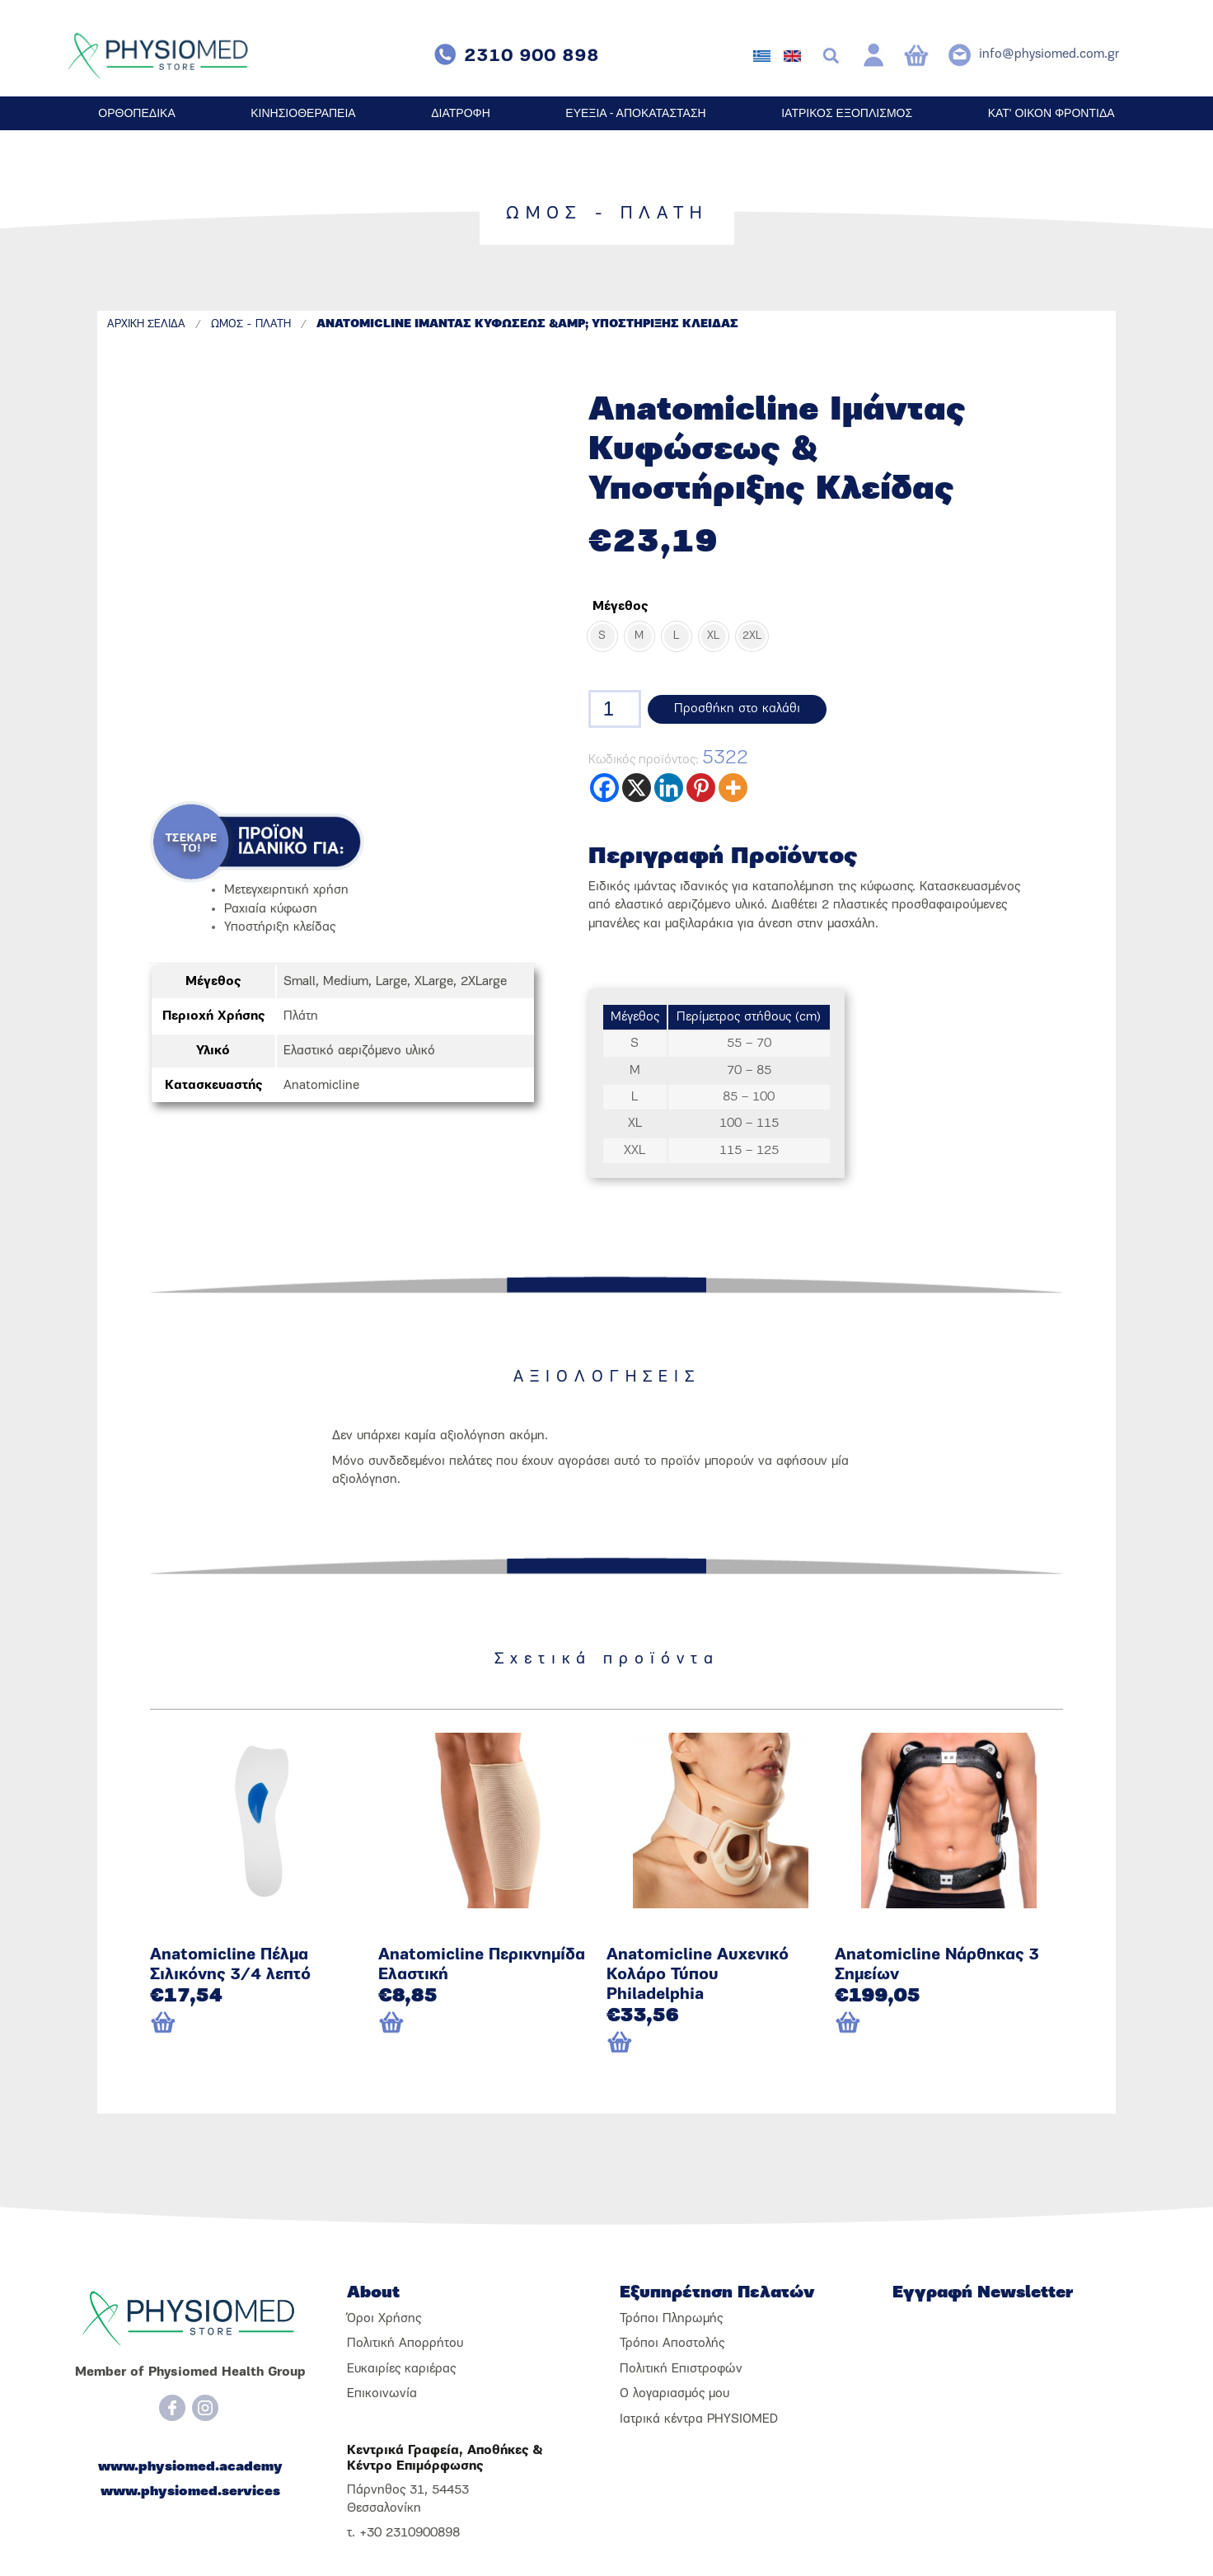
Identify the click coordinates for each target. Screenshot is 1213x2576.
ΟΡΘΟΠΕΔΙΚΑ (136, 113)
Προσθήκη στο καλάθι (737, 709)
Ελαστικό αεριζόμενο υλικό (359, 1051)
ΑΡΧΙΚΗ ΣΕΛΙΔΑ (146, 324)
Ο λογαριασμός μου (674, 2393)
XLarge (433, 981)
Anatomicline (321, 1085)
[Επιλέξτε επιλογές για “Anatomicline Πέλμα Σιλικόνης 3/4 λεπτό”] (191, 2024)
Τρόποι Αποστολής (672, 2343)
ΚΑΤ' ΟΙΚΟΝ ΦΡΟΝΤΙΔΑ (1051, 113)
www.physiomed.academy (190, 2467)
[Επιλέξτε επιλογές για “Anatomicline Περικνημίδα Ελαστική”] (419, 2024)
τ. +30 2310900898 (403, 2533)
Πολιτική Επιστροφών (681, 2369)
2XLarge (484, 981)
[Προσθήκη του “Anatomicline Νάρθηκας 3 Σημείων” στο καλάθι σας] (920, 2024)
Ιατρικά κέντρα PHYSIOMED (699, 2419)
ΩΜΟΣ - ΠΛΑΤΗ (251, 324)
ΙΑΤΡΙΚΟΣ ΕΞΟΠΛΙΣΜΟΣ (846, 113)
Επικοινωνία (382, 2393)
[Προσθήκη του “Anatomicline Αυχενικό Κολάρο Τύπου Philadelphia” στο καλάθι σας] (691, 2043)
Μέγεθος (620, 606)
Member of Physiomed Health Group (190, 2372)
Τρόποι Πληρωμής (671, 2318)
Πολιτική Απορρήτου (405, 2343)
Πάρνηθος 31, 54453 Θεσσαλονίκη (408, 2499)
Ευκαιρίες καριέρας (401, 2369)
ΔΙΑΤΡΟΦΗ (460, 113)
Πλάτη (300, 1016)
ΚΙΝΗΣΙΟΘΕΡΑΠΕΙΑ (303, 113)
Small (299, 981)
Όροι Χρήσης (384, 2318)
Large (391, 981)
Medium (345, 981)
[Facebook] (172, 2408)
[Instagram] (205, 2408)
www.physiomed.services (190, 2492)
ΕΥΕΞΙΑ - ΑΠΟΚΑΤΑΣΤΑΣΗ (635, 113)
